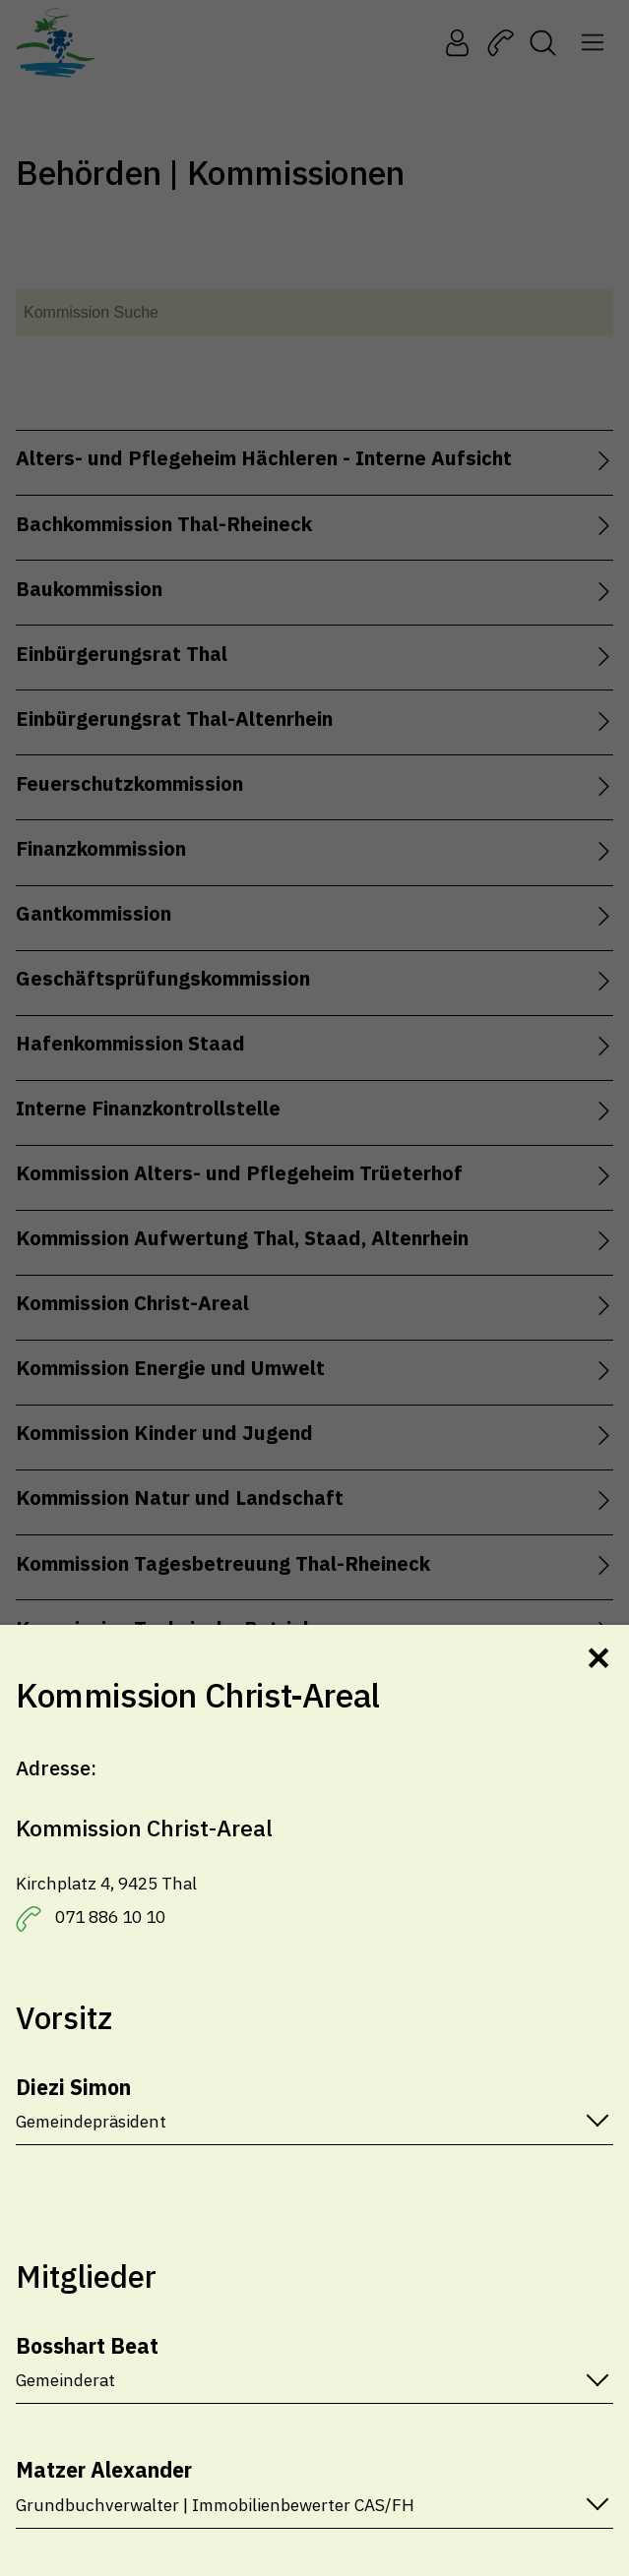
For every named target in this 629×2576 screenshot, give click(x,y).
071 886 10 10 (110, 1916)
